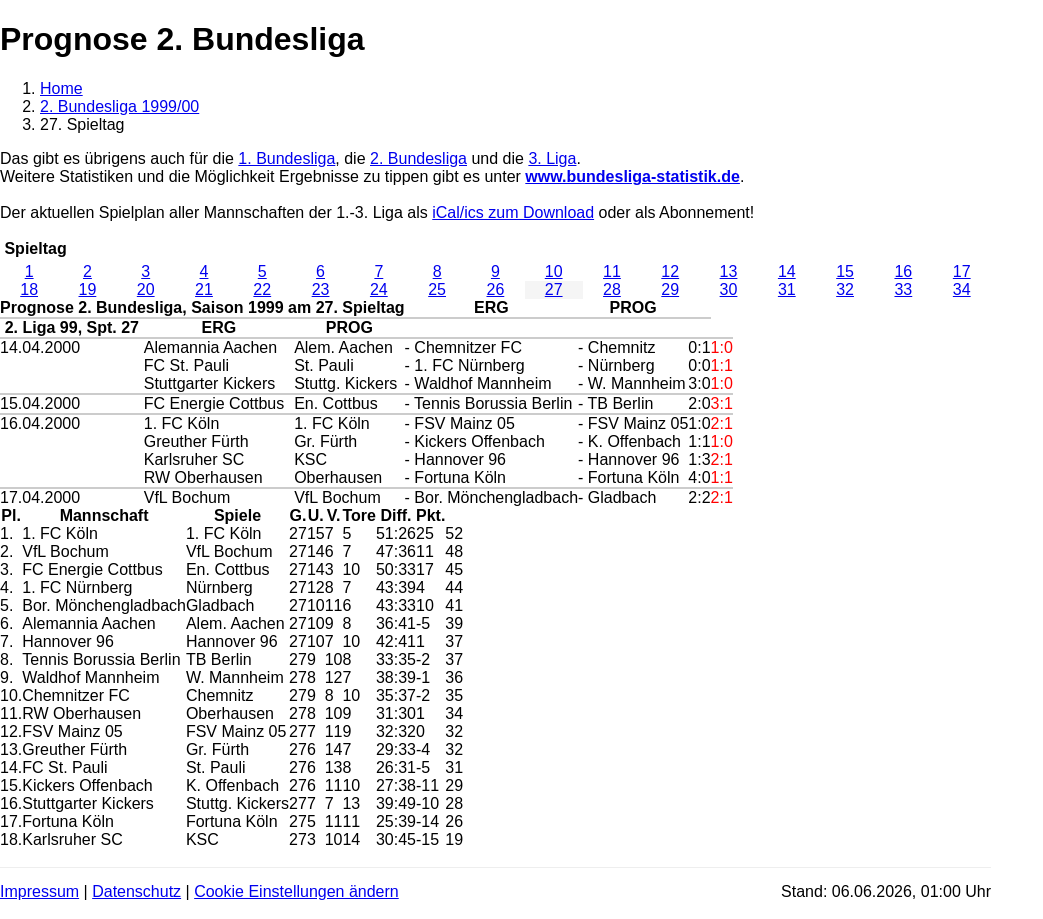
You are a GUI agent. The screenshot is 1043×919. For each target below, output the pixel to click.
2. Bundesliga (418, 158)
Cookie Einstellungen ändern (296, 891)
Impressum (39, 891)
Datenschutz (136, 891)
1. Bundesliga (286, 158)
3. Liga (552, 158)
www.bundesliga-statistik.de (632, 176)
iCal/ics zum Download (513, 212)
